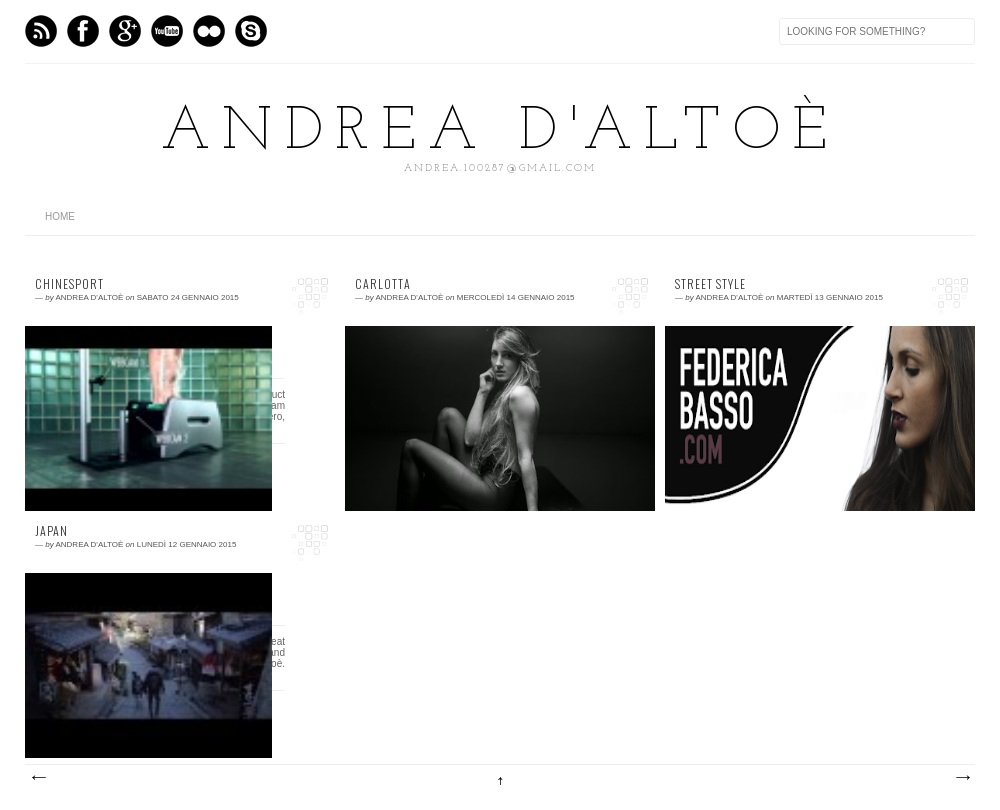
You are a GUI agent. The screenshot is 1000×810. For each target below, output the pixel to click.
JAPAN (51, 531)
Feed (41, 31)
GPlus (125, 31)
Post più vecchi (962, 778)
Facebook (83, 31)
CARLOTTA (383, 284)
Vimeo (167, 31)
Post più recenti (38, 778)
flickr (209, 31)
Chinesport (69, 284)
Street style (710, 284)
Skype (251, 31)
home (60, 216)
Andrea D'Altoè (500, 133)
